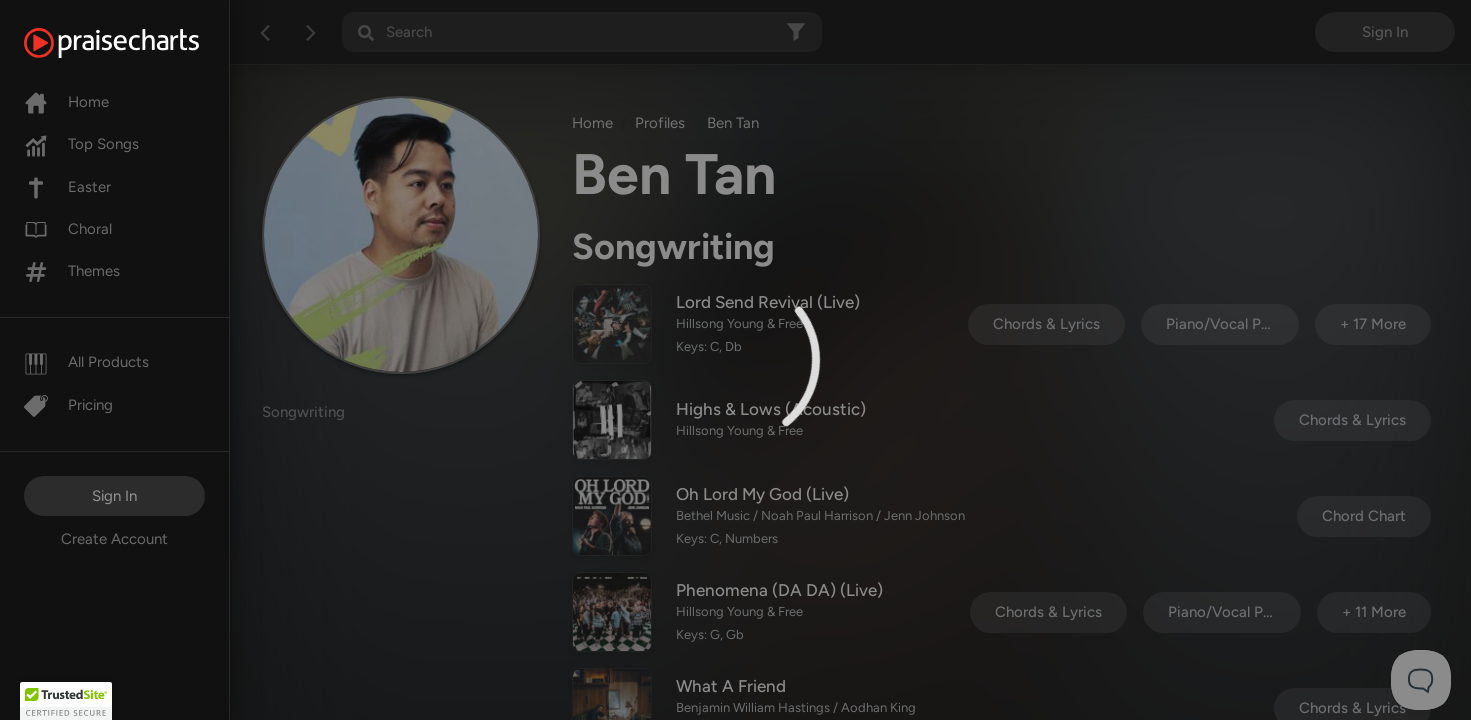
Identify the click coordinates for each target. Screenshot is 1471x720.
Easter (67, 187)
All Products (86, 362)
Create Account (114, 539)
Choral (68, 229)
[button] (66, 701)
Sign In (114, 496)
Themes (72, 271)
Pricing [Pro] (68, 405)
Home (66, 102)
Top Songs (81, 144)
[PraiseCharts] (136, 43)
